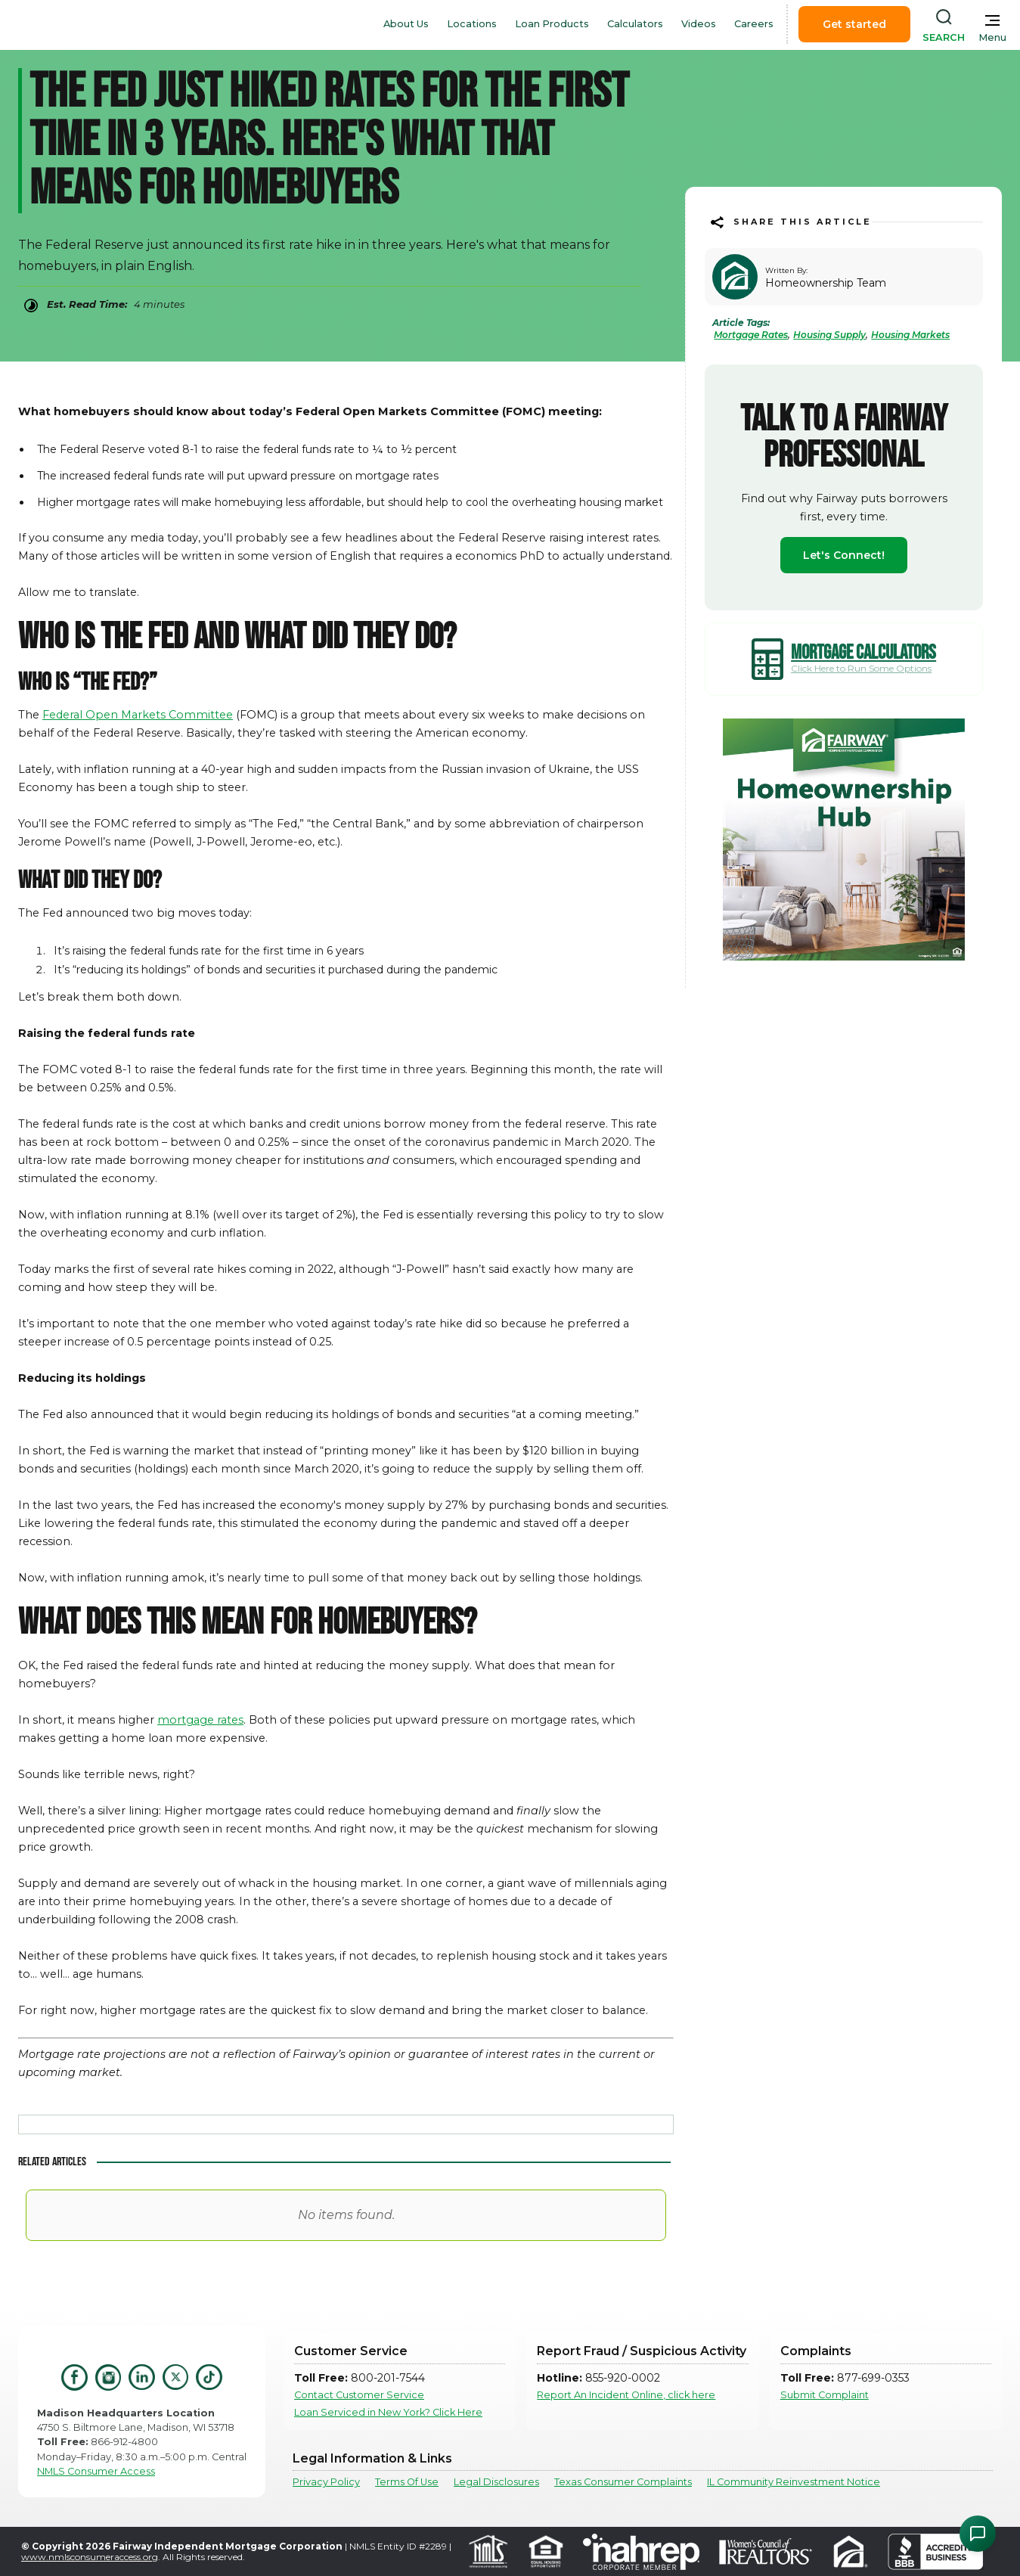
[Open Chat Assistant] (978, 2533)
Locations (472, 23)
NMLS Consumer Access (96, 2471)
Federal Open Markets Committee (137, 715)
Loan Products (552, 23)
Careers (754, 23)
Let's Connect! (844, 555)
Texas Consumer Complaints (623, 2482)
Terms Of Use (407, 2482)
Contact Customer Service (359, 2395)
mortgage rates (200, 1720)
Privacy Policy (326, 2482)
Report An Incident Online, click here (626, 2395)
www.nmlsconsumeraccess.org (89, 2556)
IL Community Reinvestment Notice (793, 2482)
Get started (854, 24)
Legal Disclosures (496, 2482)
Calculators (635, 23)
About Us (406, 23)
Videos (698, 23)
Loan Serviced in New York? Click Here (388, 2412)
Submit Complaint (824, 2395)
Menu (992, 37)
